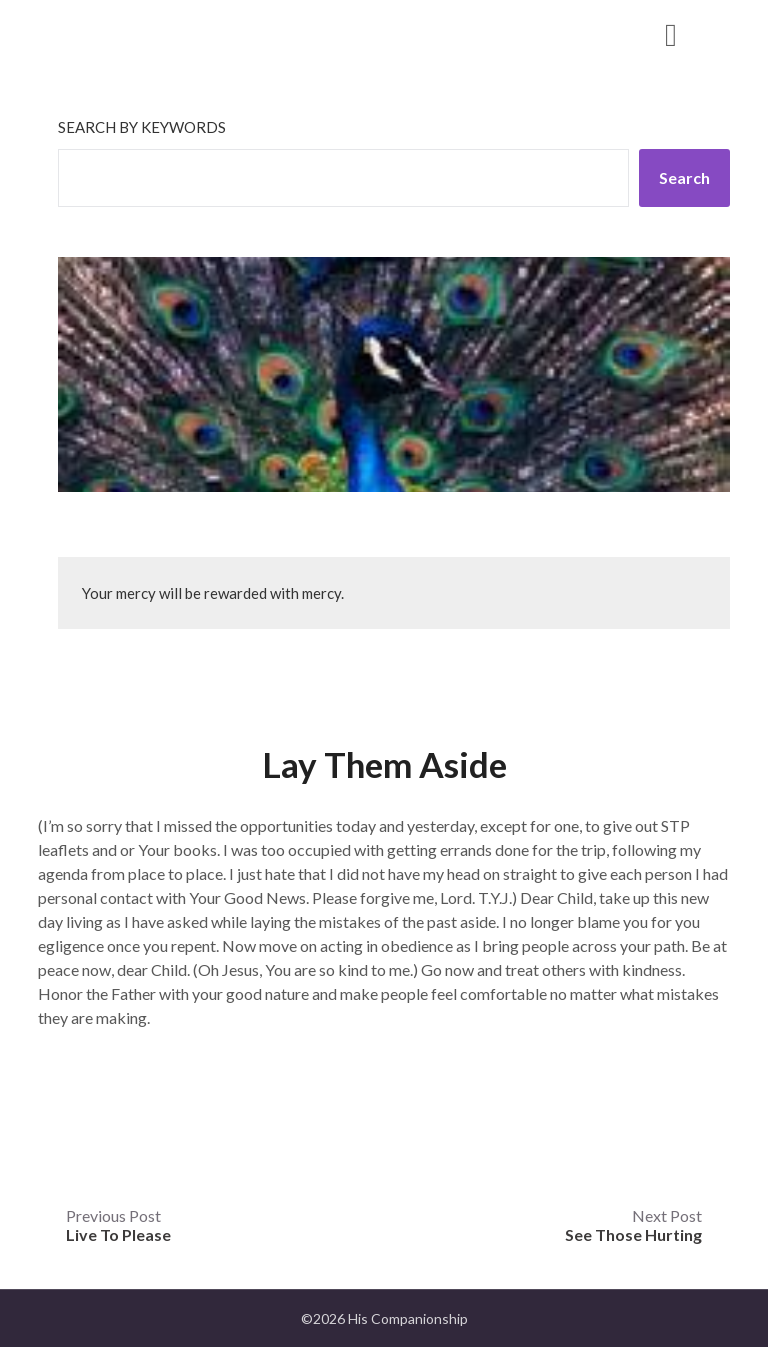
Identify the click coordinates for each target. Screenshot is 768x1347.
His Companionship (166, 33)
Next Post (633, 1225)
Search (684, 177)
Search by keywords (142, 127)
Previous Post (118, 1225)
